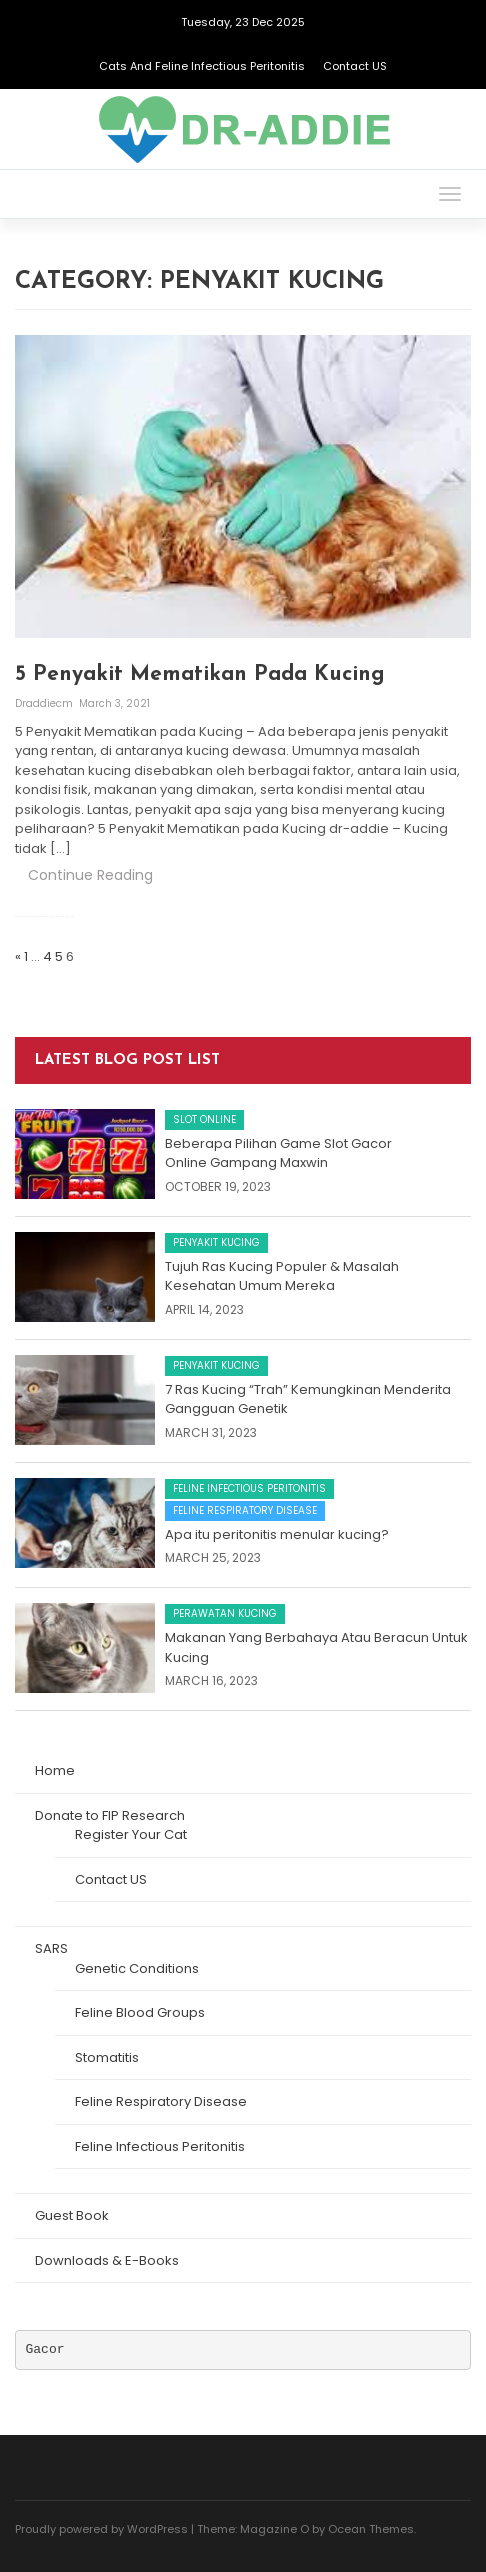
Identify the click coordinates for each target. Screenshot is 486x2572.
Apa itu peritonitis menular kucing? (277, 1534)
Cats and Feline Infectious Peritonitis (202, 66)
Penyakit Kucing (216, 1242)
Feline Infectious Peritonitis (249, 1488)
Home (55, 1770)
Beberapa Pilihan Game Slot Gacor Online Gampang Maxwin (278, 1153)
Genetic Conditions (137, 1968)
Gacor (45, 2349)
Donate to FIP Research (110, 1815)
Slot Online (204, 1119)
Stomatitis (107, 2057)
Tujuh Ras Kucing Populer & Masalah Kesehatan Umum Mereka (282, 1276)
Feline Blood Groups (140, 2012)
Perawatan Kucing (225, 1613)
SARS (51, 1948)
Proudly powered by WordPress (101, 2529)
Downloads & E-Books (107, 2260)
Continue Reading (90, 875)
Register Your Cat (131, 1834)
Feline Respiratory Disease (245, 1510)
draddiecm (45, 703)
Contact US (355, 66)
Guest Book (72, 2215)
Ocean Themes (371, 2529)
